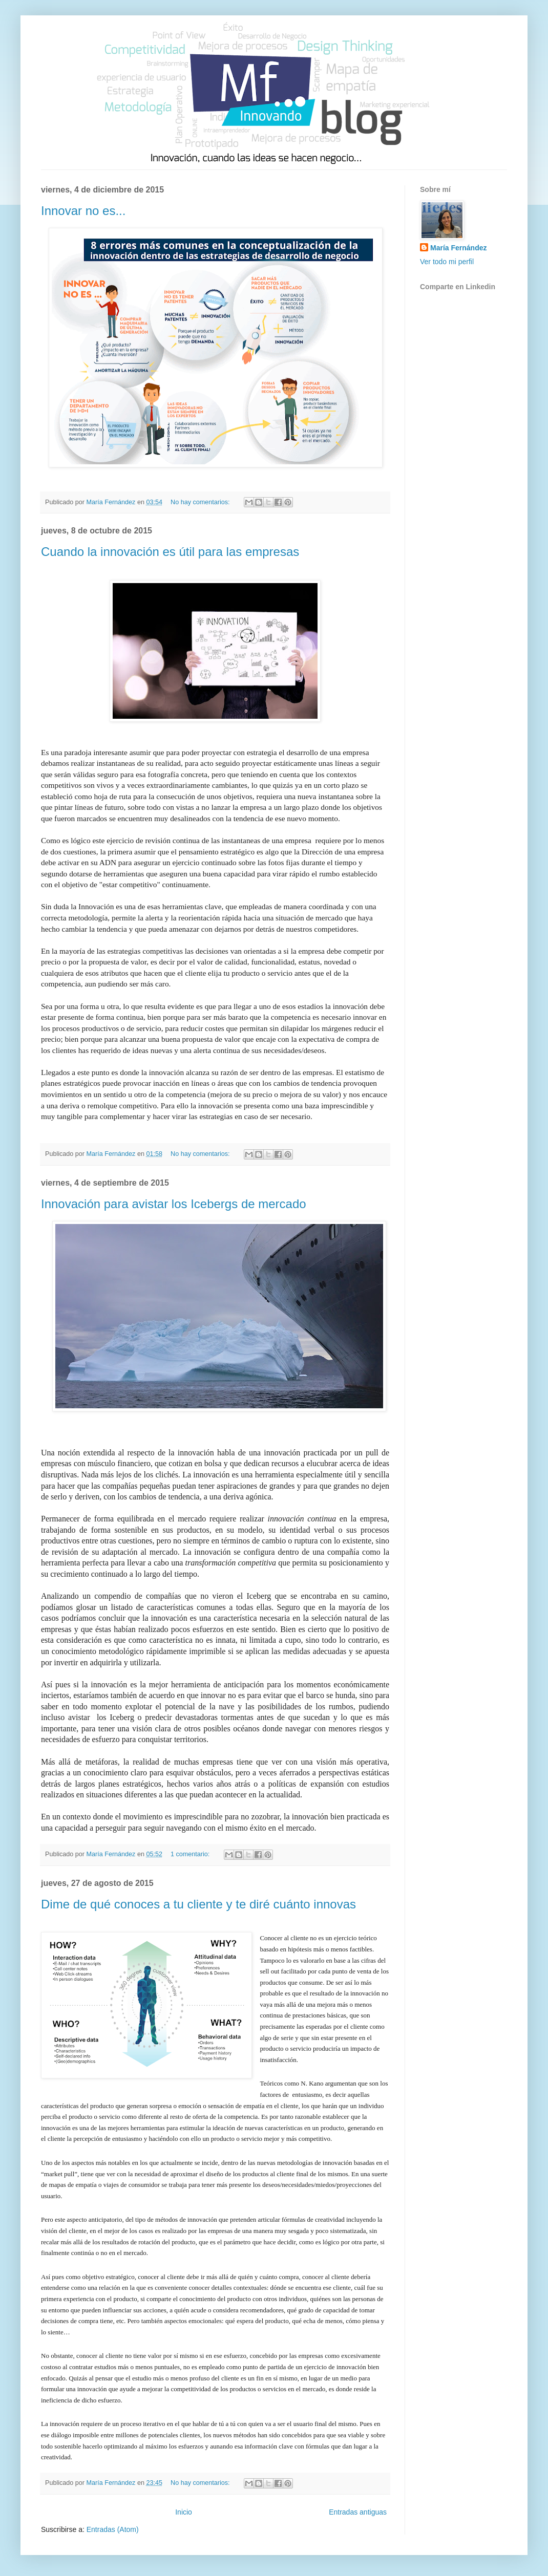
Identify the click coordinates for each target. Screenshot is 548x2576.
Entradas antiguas (358, 2512)
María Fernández (458, 248)
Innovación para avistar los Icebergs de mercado (173, 1204)
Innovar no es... (83, 211)
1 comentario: (191, 1854)
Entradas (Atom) (113, 2529)
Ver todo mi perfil (447, 261)
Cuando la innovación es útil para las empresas (170, 552)
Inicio (183, 2512)
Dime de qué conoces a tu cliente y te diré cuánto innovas (198, 1904)
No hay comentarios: (201, 502)
